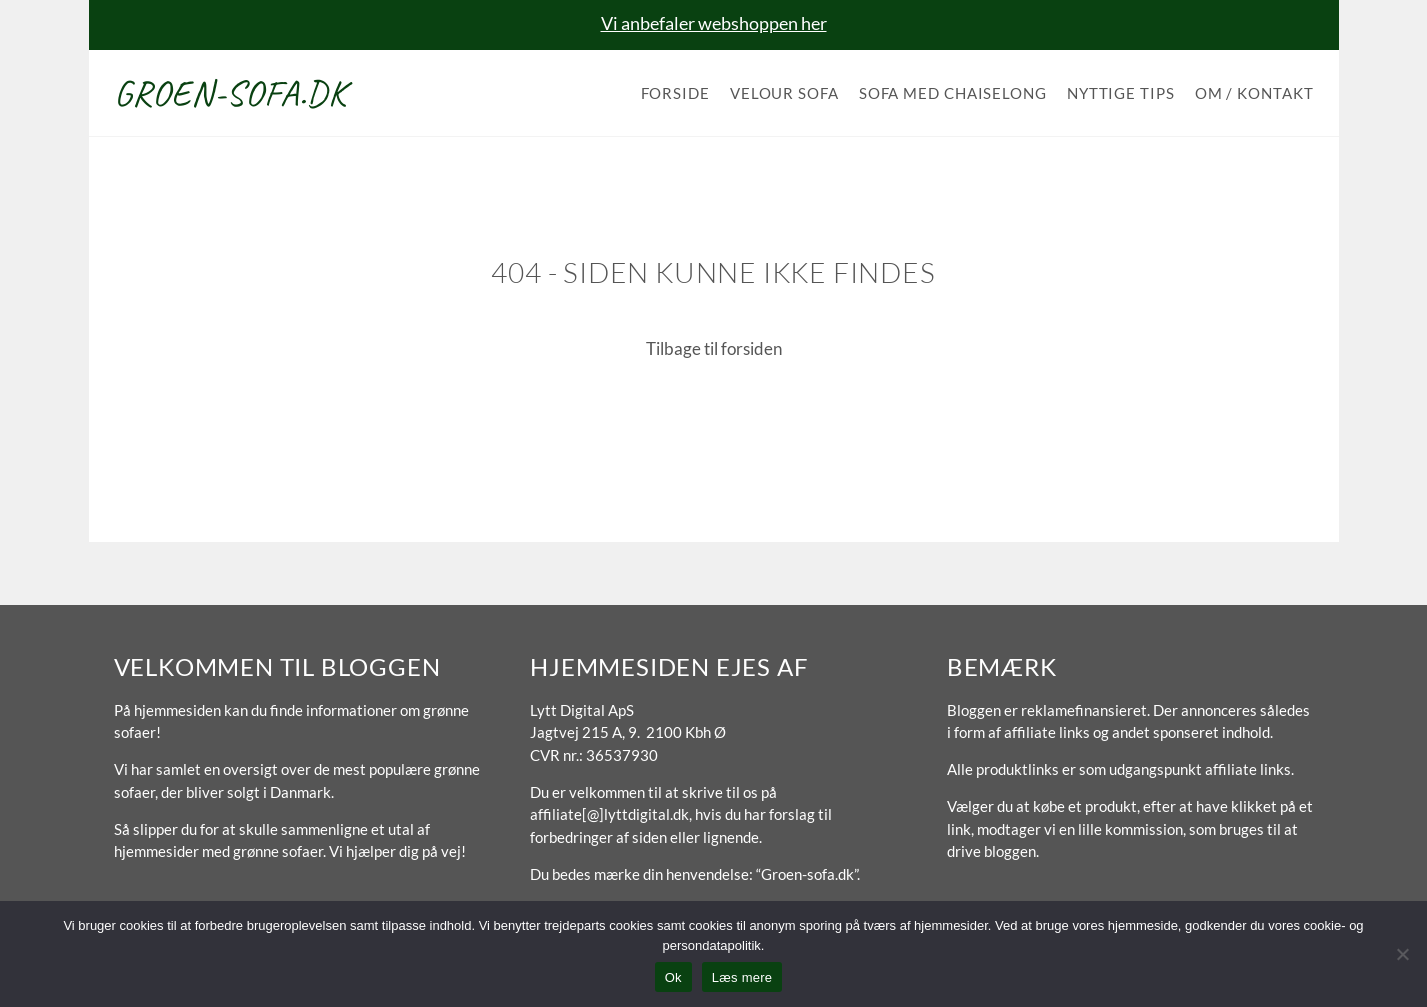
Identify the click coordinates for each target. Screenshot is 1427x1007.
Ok (673, 977)
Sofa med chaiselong (953, 93)
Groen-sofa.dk (230, 93)
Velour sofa (784, 93)
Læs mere (742, 977)
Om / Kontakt (1254, 93)
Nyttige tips (1121, 93)
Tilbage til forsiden (714, 348)
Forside (675, 93)
